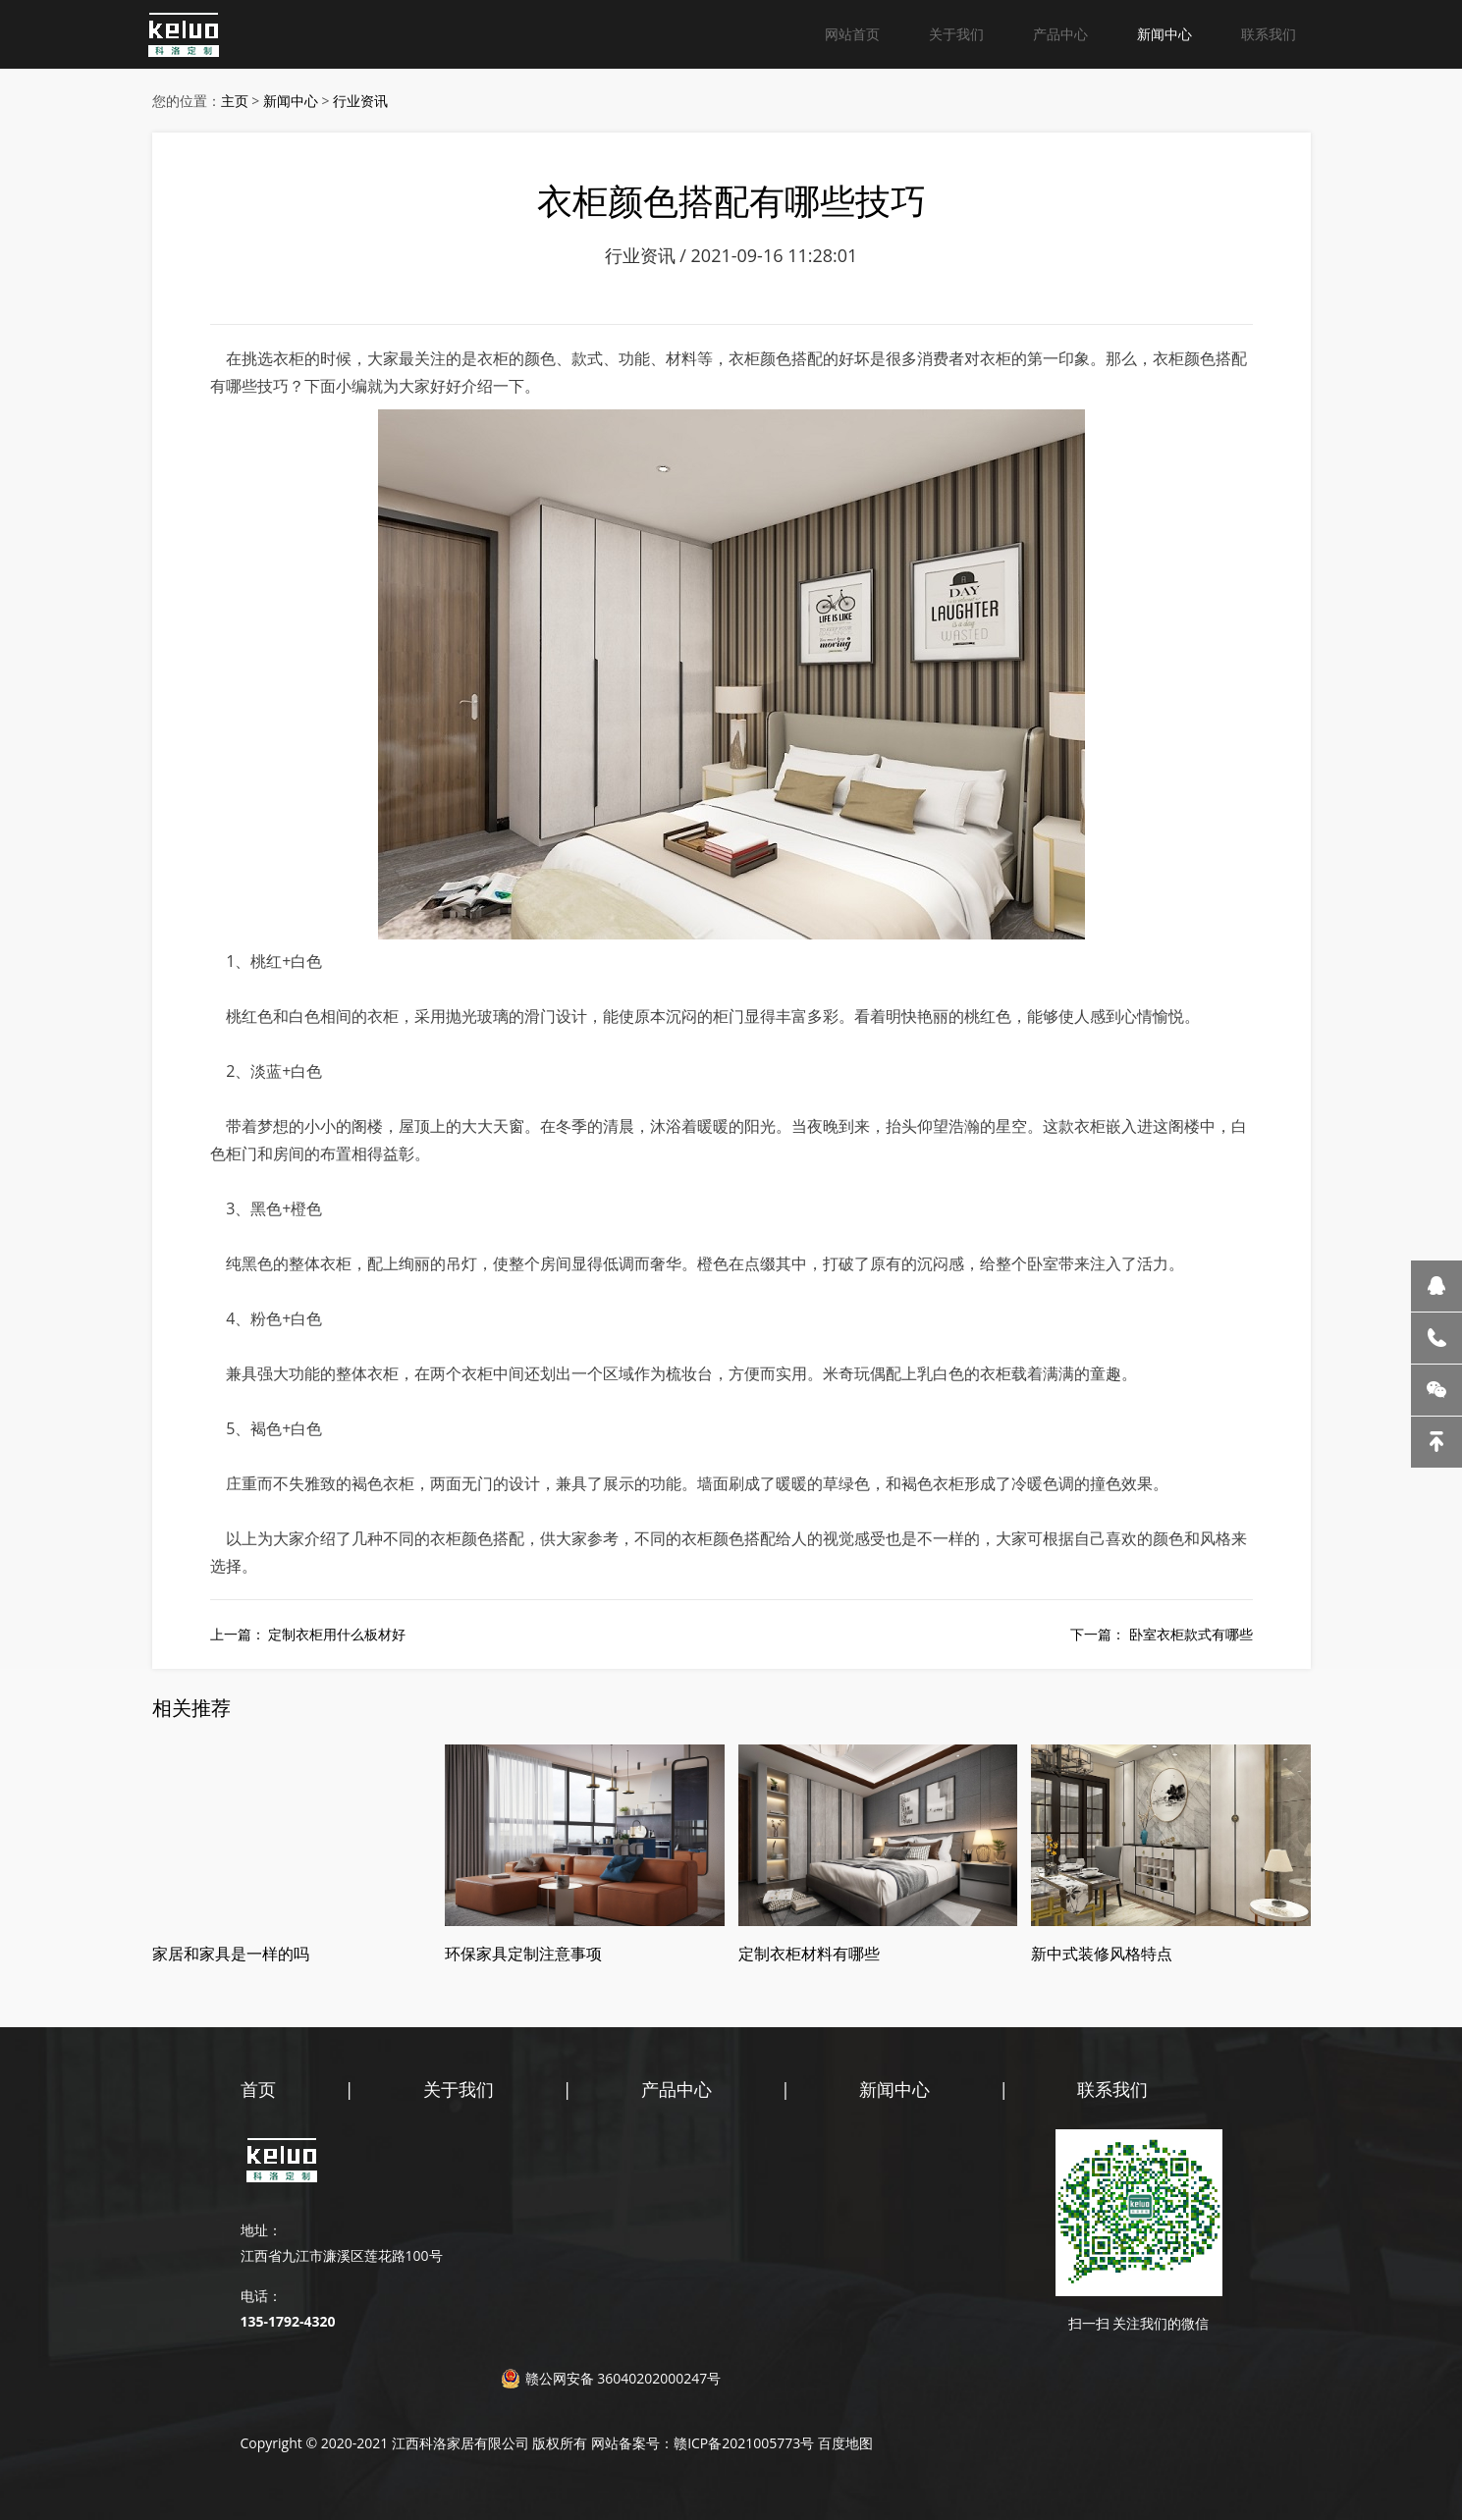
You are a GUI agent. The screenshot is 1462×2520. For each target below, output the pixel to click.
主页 (234, 100)
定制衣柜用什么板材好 (337, 1634)
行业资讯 (360, 100)
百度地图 (845, 2443)
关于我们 (956, 34)
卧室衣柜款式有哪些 (1191, 1634)
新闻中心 (1164, 34)
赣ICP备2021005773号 (744, 2443)
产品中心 (1060, 34)
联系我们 (1268, 34)
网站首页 (852, 34)
